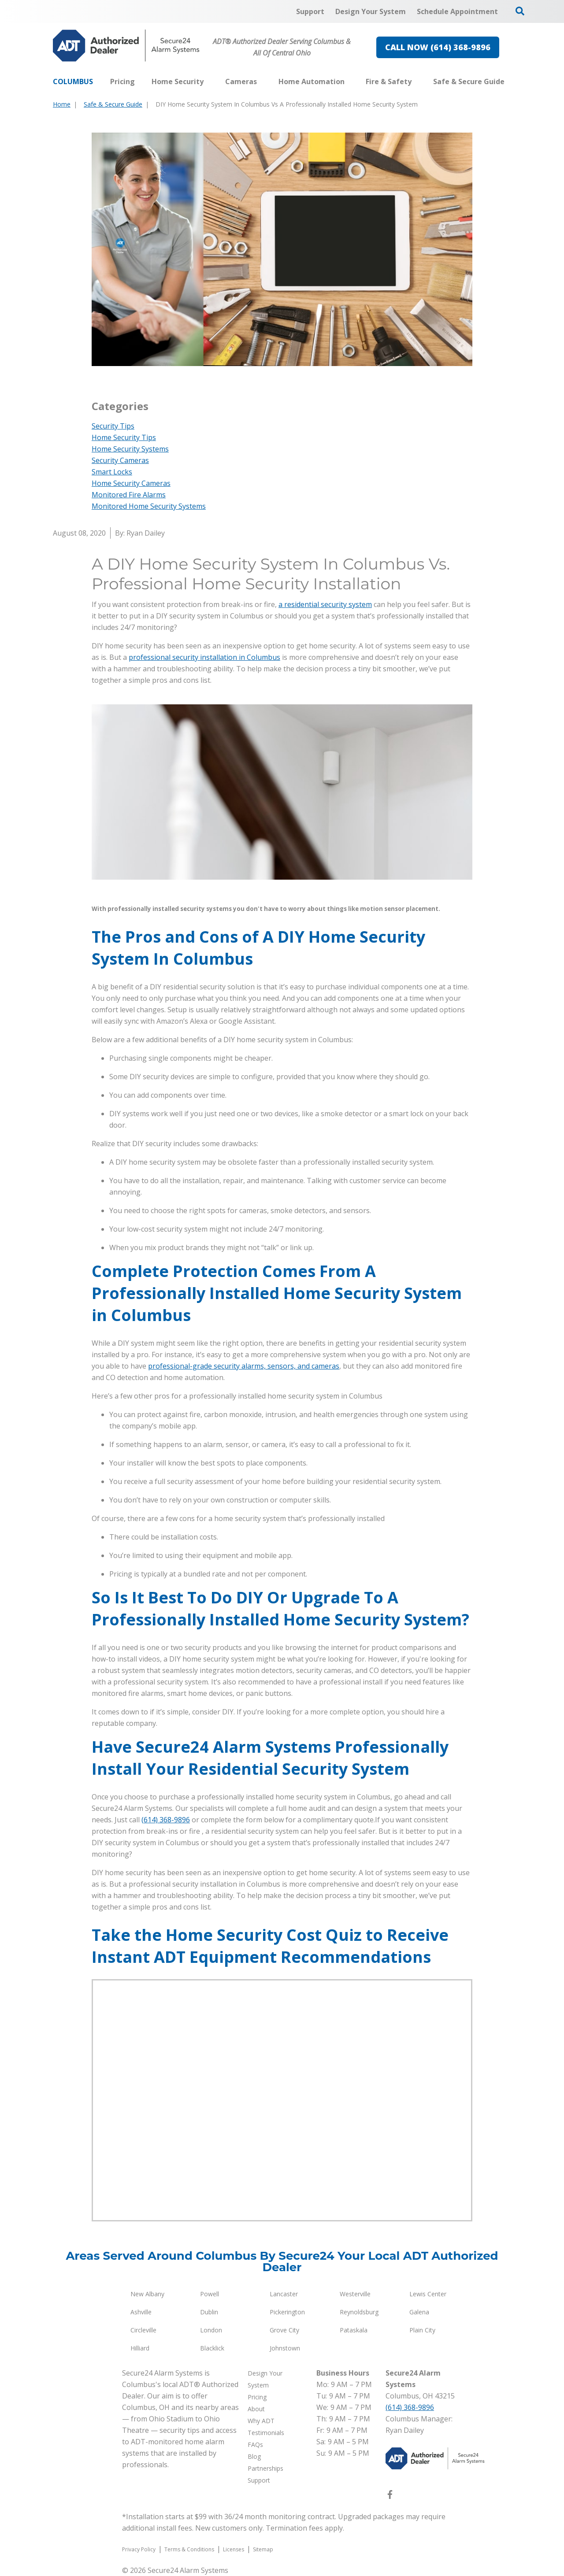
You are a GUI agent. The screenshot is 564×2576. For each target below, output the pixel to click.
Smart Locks (112, 472)
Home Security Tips (124, 437)
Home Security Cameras (131, 483)
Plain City (422, 2330)
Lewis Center (427, 2294)
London (211, 2330)
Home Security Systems (130, 449)
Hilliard (139, 2348)
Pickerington (287, 2312)
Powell (209, 2294)
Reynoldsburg (359, 2312)
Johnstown (285, 2348)
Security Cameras (120, 460)
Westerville (355, 2294)
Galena (419, 2312)
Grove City (284, 2330)
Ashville (141, 2312)
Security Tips (113, 426)
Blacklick (212, 2348)
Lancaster (284, 2294)
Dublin (209, 2312)
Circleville (143, 2330)
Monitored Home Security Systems (149, 506)
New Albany (147, 2294)
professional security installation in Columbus (204, 657)
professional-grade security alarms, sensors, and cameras (243, 1366)
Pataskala (353, 2330)
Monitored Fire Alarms (129, 495)
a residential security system (325, 604)
